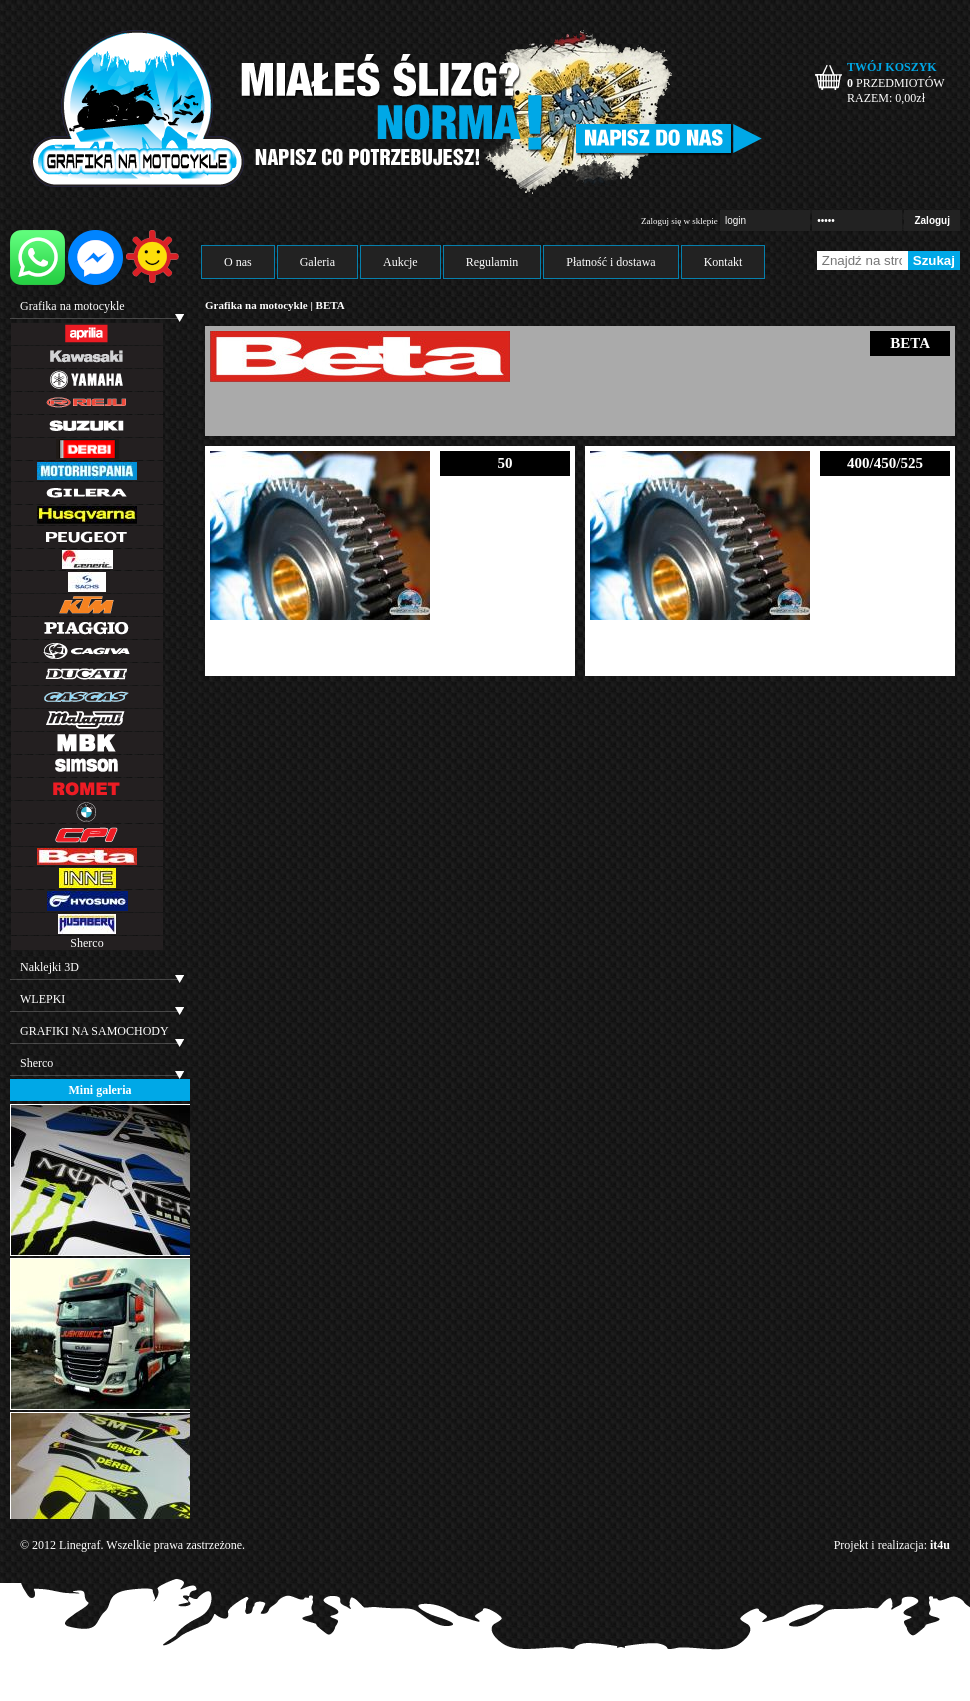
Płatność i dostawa (610, 262)
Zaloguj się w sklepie (679, 221)
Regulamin (492, 262)
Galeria (317, 262)
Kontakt (723, 262)
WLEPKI (42, 999)
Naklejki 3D (49, 967)
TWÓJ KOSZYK (892, 67)
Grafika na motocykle (72, 306)
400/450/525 (885, 463)
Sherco (86, 943)
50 (505, 463)
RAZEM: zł (886, 98)
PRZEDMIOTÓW (896, 83)
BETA (330, 305)
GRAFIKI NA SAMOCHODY (94, 1031)
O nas (238, 262)
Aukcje (400, 262)
